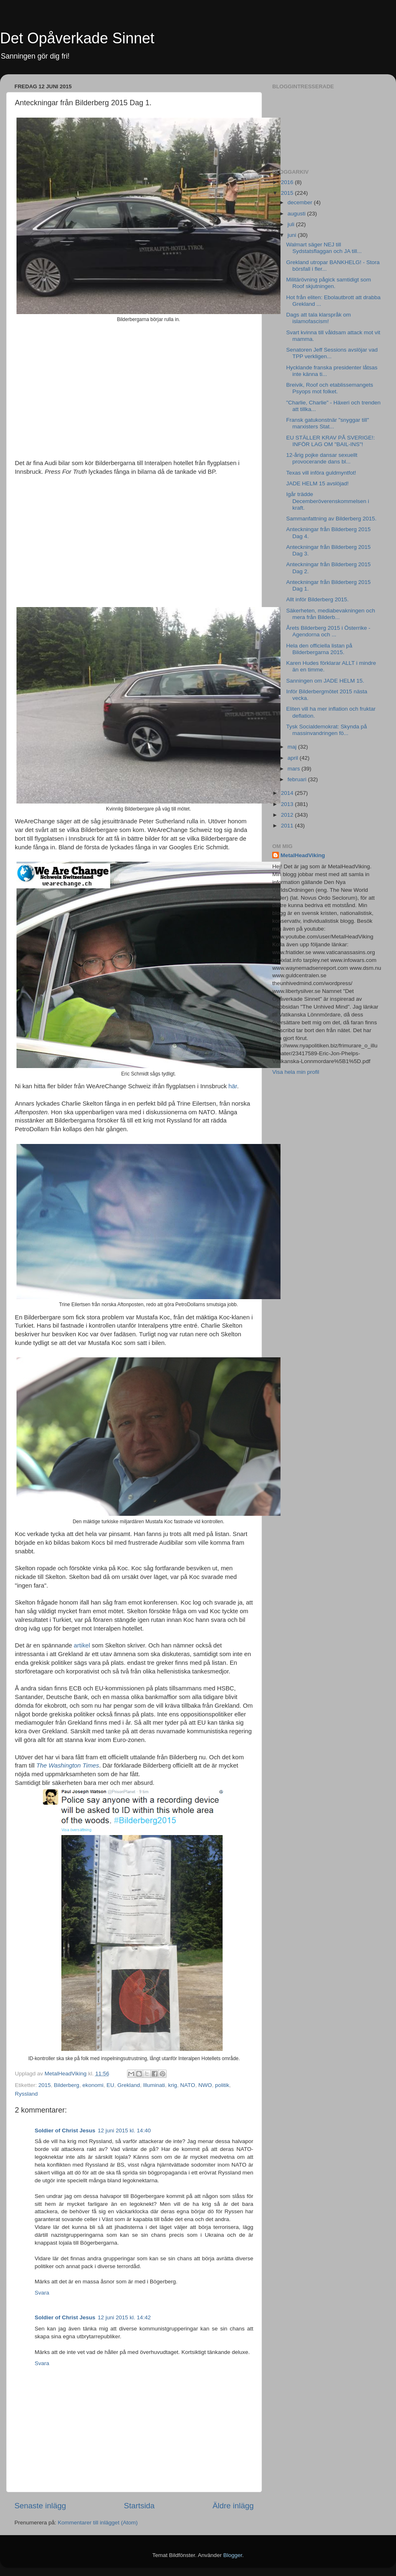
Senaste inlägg (40, 2505)
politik (222, 2085)
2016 (288, 182)
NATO (187, 2085)
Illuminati (154, 2085)
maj (293, 747)
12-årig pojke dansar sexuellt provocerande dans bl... (322, 458)
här (233, 1086)
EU (110, 2085)
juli (292, 224)
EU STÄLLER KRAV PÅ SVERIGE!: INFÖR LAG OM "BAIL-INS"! (330, 441)
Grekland (128, 2085)
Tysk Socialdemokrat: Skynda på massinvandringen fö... (326, 729)
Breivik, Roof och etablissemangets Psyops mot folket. (329, 388)
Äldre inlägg (233, 2505)
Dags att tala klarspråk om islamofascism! (318, 318)
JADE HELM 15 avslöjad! (317, 483)
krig (172, 2085)
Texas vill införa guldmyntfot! (321, 473)
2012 (288, 815)
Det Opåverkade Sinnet (77, 38)
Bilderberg (67, 2085)
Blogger (232, 2555)
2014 (288, 793)
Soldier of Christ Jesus (65, 2130)
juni (293, 235)
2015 (44, 2085)
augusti (297, 213)
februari (298, 779)
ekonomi (93, 2085)
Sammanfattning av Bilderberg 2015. (331, 518)
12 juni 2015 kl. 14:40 (124, 2130)
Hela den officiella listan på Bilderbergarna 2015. (319, 649)
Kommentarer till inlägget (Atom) (98, 2522)
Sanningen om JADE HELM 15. (325, 681)
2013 (288, 804)
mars (295, 769)
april (293, 758)
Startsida (139, 2505)
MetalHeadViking (302, 855)
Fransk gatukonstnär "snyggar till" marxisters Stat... (327, 423)
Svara (42, 2293)
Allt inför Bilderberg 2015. (317, 599)
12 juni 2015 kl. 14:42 (124, 2317)
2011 (288, 825)
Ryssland (26, 2094)
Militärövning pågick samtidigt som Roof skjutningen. (328, 283)
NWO (205, 2085)
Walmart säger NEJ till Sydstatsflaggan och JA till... (324, 247)
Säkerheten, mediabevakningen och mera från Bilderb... (330, 613)
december (301, 202)
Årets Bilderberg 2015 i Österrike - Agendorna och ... (328, 631)
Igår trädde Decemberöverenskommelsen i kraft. (327, 500)
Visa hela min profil (295, 1072)
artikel (82, 1645)
